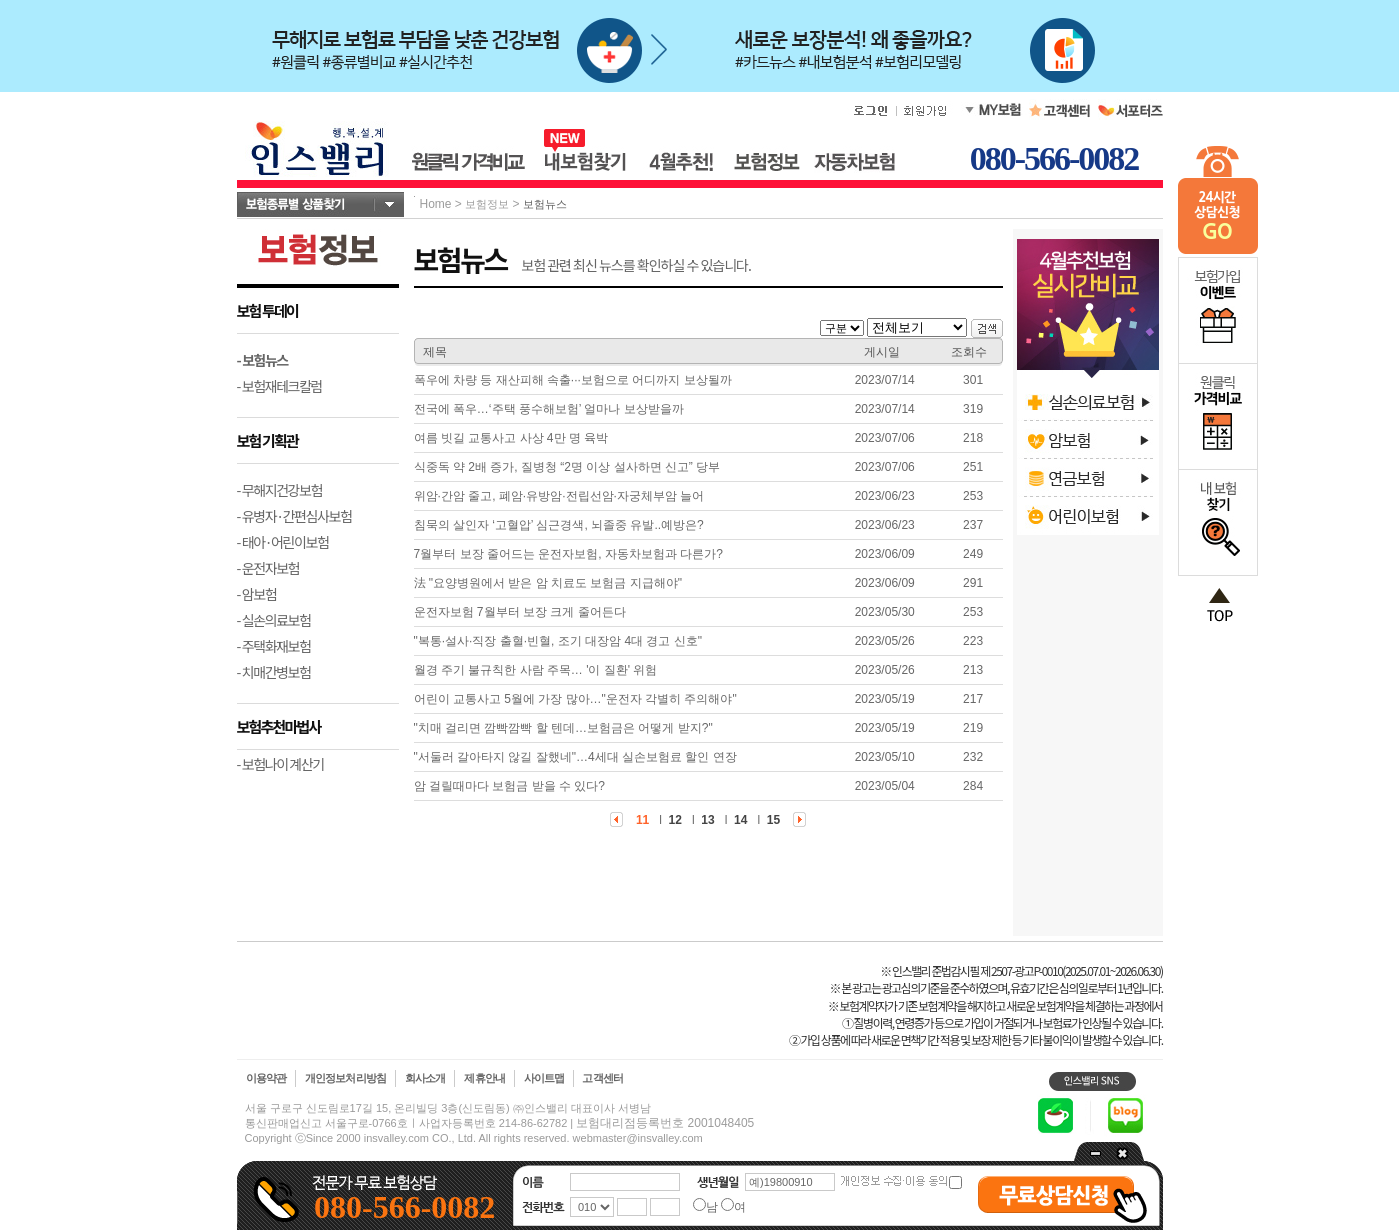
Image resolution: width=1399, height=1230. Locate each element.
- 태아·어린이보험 (283, 542)
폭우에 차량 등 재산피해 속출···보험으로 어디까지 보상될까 (573, 380)
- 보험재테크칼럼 (280, 386)
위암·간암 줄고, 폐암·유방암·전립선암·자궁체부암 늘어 (559, 496)
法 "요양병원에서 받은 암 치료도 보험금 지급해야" (548, 583)
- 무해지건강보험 (280, 490)
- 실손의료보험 (274, 620)
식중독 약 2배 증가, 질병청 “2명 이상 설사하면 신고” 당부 (567, 467)
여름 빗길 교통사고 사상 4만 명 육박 (511, 438)
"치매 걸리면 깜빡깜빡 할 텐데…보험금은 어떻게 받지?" (563, 728)
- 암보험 (257, 594)
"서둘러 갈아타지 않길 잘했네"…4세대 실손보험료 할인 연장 (575, 757)
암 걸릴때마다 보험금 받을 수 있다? (509, 786)
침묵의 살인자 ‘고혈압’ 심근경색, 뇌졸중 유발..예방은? (559, 525)
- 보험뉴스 (262, 360)
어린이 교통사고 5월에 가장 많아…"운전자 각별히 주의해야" (575, 699)
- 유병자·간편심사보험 (294, 516)
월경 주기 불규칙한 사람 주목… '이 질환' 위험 (536, 670)
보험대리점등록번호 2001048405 (665, 1123)
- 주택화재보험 (274, 646)
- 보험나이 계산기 (280, 764)
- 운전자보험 (268, 568)
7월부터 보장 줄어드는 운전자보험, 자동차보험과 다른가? (568, 554)
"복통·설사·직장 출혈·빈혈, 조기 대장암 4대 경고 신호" (558, 641)
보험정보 (487, 204)
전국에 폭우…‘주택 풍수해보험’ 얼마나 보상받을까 (549, 409)
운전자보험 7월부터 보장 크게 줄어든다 (520, 612)
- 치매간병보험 (274, 672)
